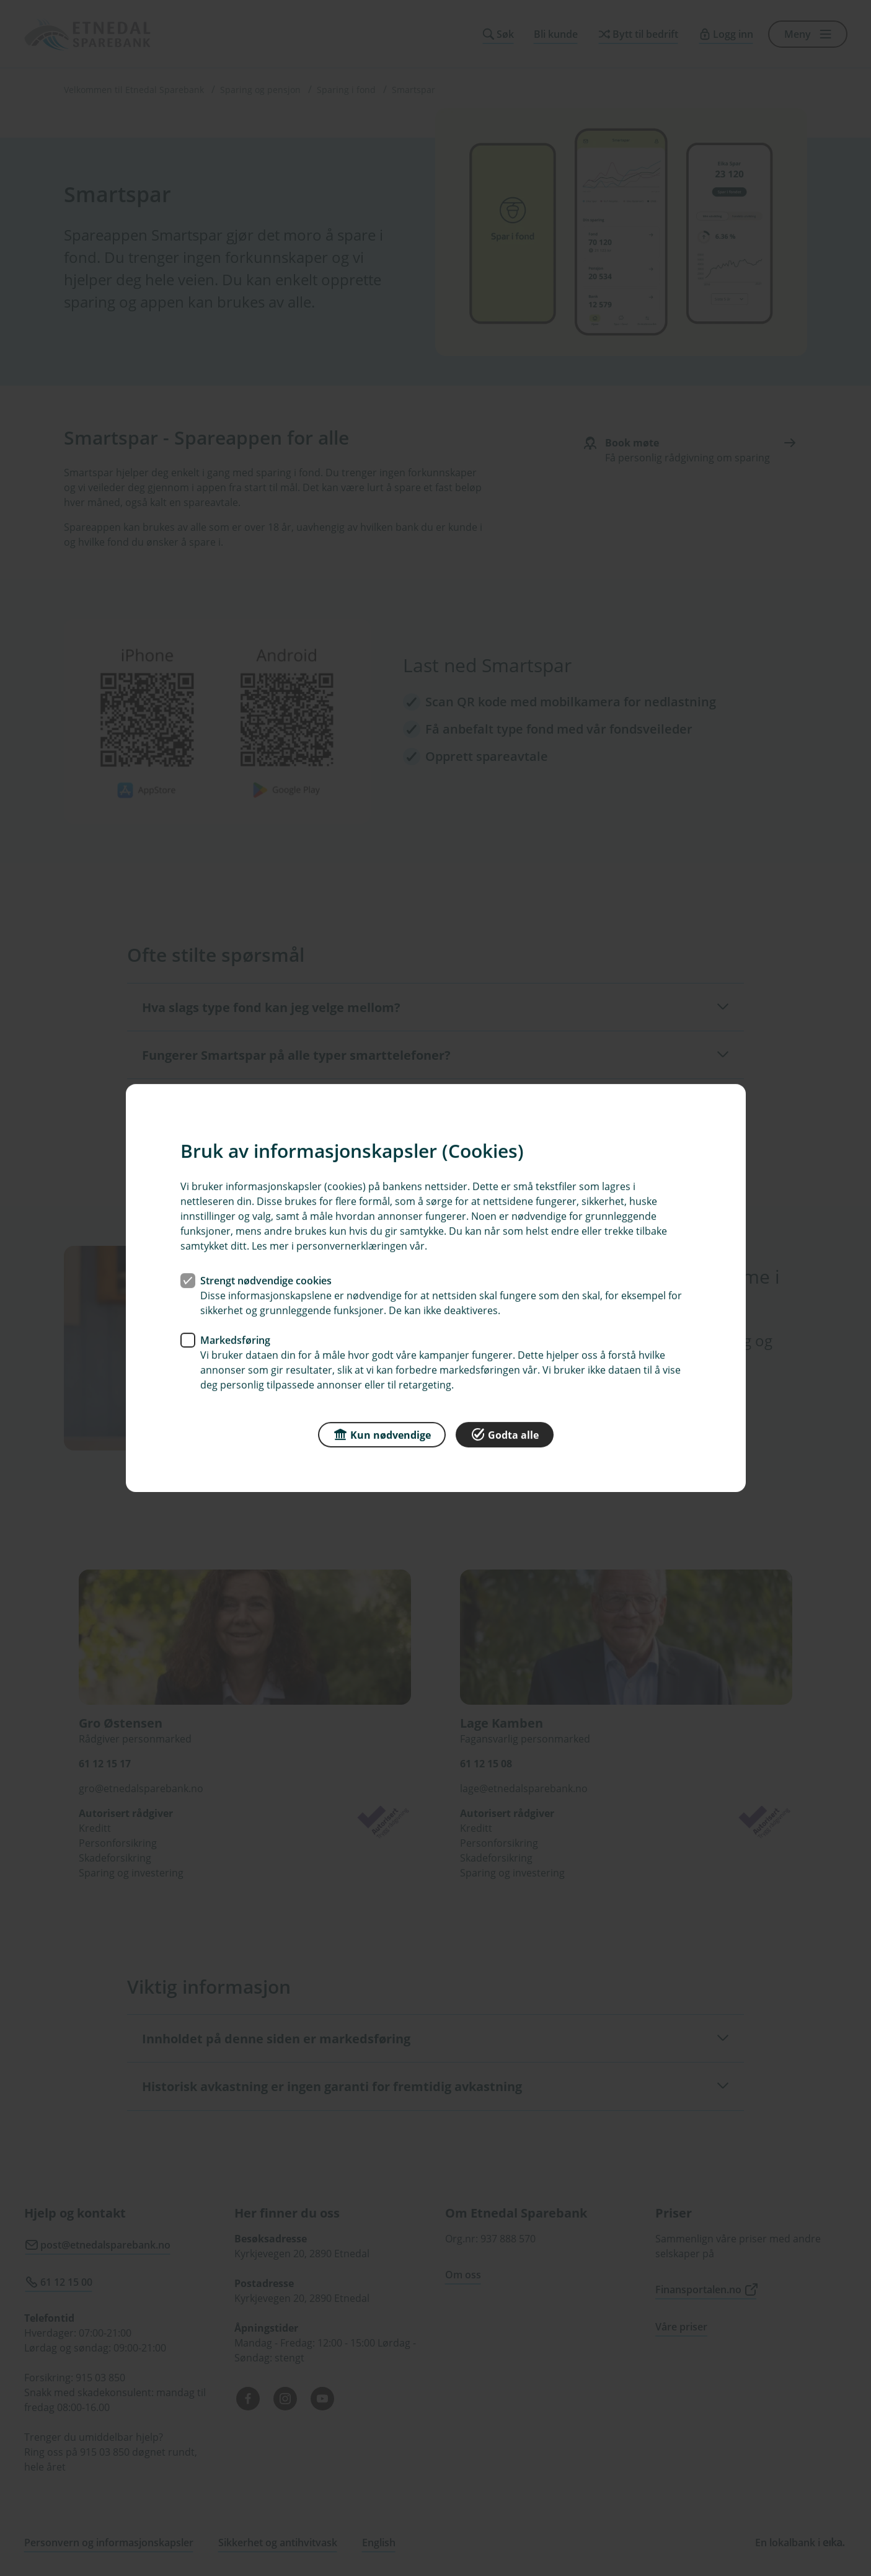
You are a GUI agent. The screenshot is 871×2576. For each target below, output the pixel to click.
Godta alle (505, 1434)
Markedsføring (235, 1340)
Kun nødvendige (382, 1434)
